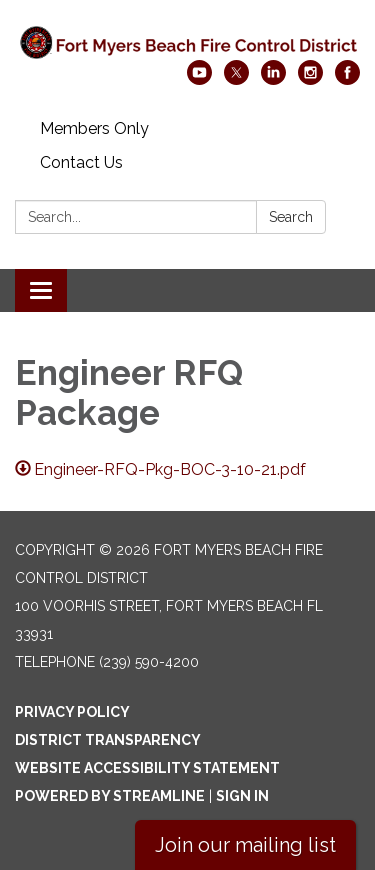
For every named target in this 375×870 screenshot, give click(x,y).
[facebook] (347, 79)
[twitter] (236, 79)
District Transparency (108, 740)
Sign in (242, 796)
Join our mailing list (245, 845)
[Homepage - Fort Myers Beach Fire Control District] (187, 40)
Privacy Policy (72, 712)
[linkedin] (273, 79)
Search (291, 217)
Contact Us (81, 162)
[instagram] (310, 79)
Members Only (94, 128)
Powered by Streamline (110, 796)
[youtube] (199, 79)
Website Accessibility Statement (147, 768)
